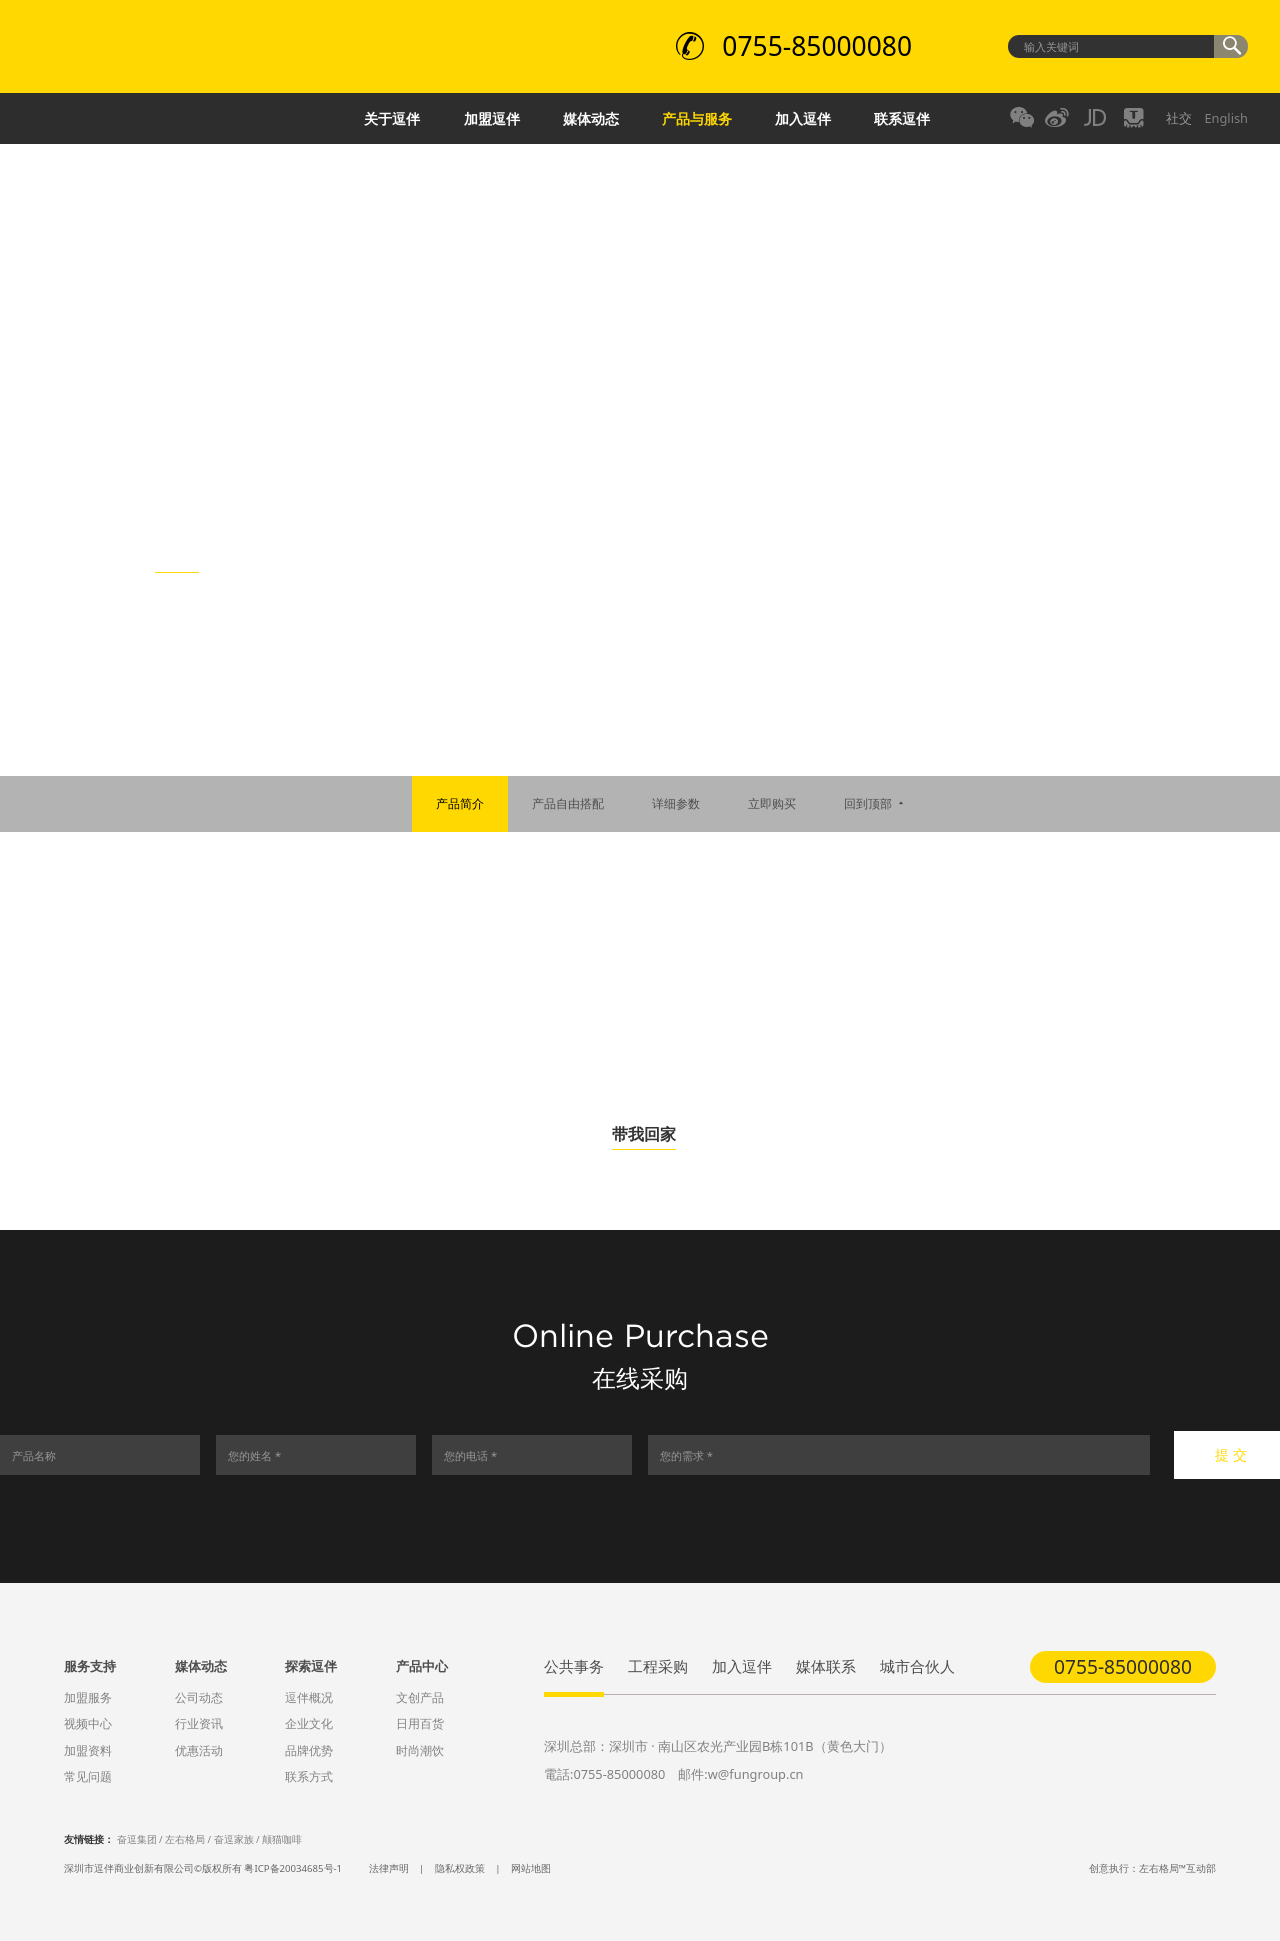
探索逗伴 (311, 1666)
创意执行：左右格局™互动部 (1152, 1868)
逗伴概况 (309, 1697)
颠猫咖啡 (282, 1839)
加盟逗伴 (492, 118)
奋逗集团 (137, 1839)
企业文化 (309, 1723)
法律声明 (389, 1868)
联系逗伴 (902, 118)
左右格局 (185, 1839)
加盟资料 (88, 1750)
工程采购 (658, 1666)
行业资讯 (199, 1723)
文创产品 (420, 1697)
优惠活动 (199, 1750)
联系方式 (309, 1776)
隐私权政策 (460, 1868)
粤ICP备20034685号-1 (293, 1868)
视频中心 (88, 1723)
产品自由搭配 (568, 803)
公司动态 (199, 1697)
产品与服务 (697, 118)
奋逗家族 (234, 1839)
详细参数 (676, 803)
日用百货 (420, 1723)
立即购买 (772, 803)
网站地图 (531, 1868)
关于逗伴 (392, 118)
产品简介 (460, 803)
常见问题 (88, 1776)
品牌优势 (309, 1750)
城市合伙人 (917, 1666)
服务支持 (90, 1666)
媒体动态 (591, 118)
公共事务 (574, 1666)
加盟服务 (88, 1697)
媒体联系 (826, 1666)
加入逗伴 (803, 118)
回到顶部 (875, 803)
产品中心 (422, 1666)
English (1226, 118)
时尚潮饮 (420, 1750)
